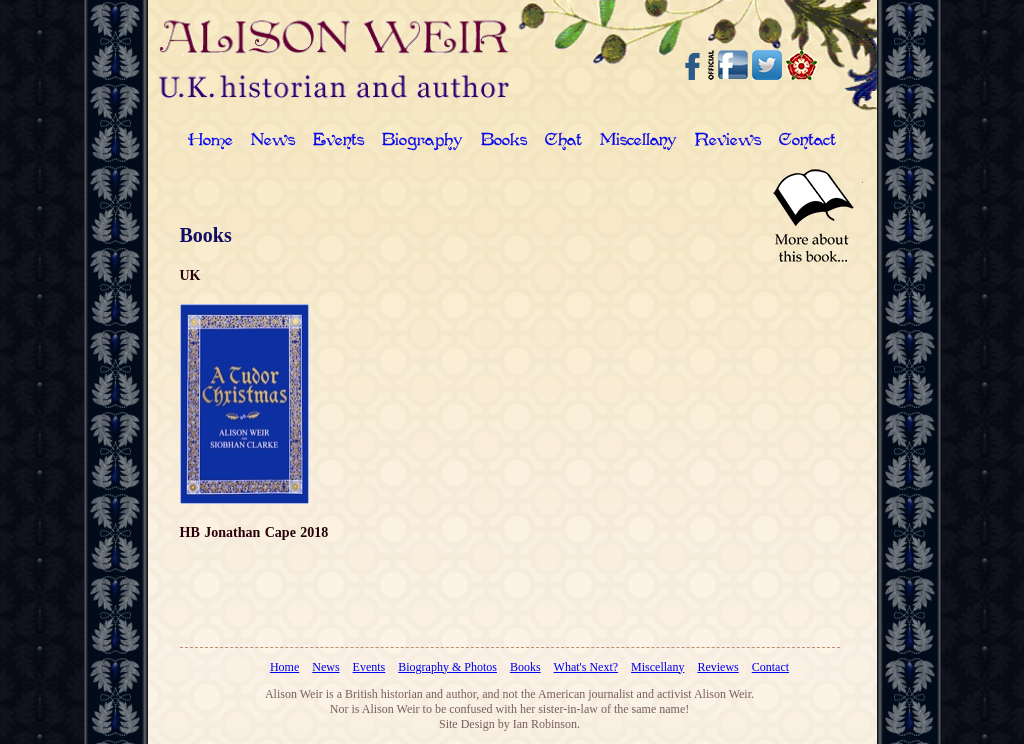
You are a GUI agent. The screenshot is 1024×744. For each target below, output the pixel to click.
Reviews (728, 141)
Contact (807, 141)
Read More (813, 217)
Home (210, 141)
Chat (563, 141)
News (273, 141)
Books (504, 141)
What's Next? (586, 667)
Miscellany (638, 141)
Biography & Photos (447, 667)
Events (338, 141)
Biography (422, 141)
